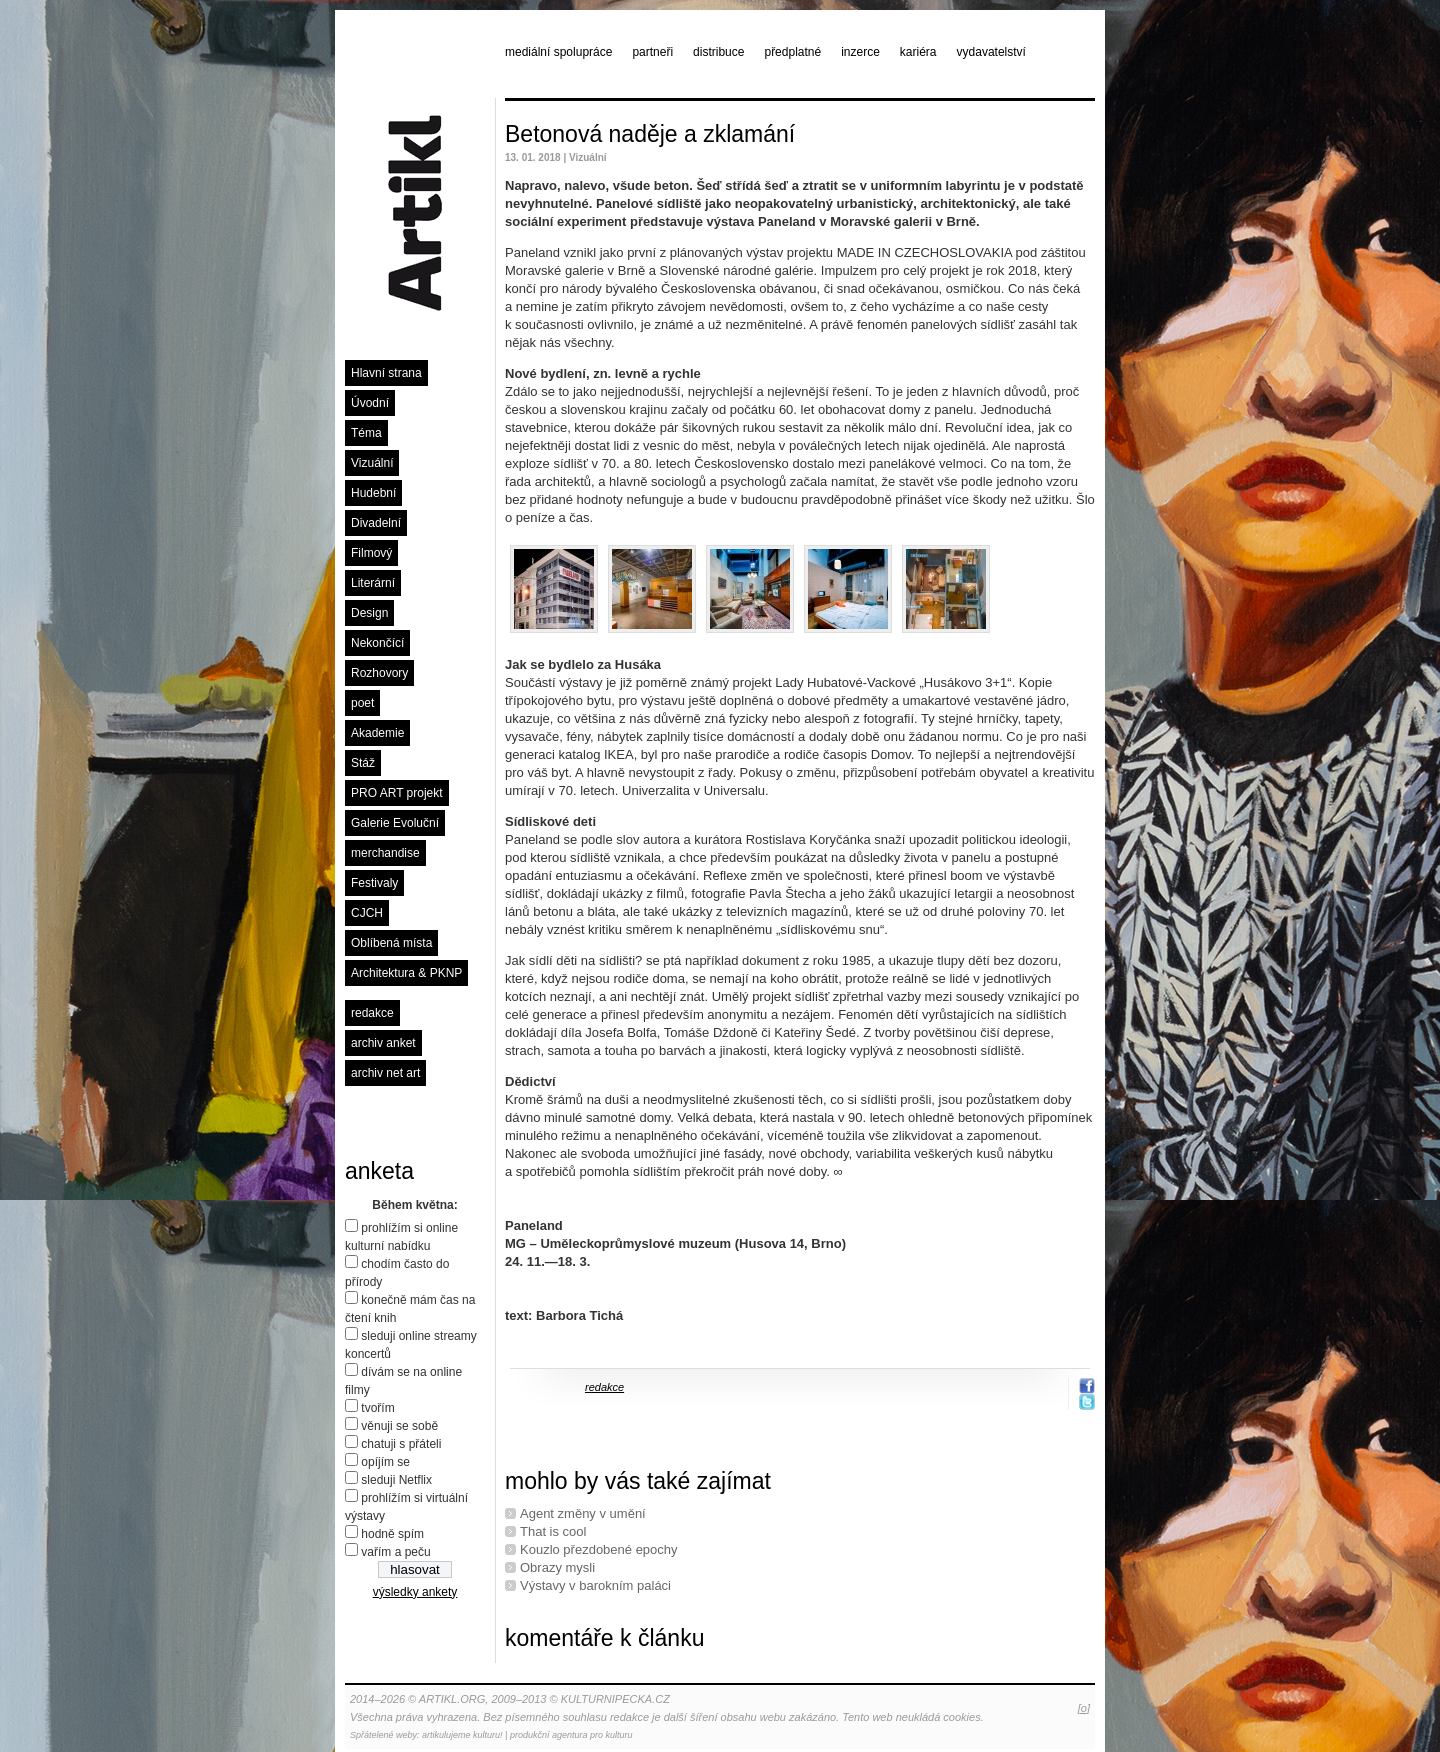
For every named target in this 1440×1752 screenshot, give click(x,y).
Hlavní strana (386, 373)
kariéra (918, 52)
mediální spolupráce (558, 52)
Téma (366, 433)
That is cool (553, 1531)
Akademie (377, 733)
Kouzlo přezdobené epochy (599, 1549)
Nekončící (377, 643)
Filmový (371, 553)
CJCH (367, 913)
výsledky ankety (415, 1592)
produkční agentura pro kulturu (571, 1735)
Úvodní (370, 403)
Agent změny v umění (583, 1513)
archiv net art (385, 1073)
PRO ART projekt (397, 793)
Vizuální (372, 463)
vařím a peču (395, 1552)
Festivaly (374, 883)
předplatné (792, 52)
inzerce (860, 52)
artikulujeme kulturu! (462, 1735)
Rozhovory (379, 673)
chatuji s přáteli (401, 1444)
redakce (372, 1013)
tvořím (377, 1408)
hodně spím (392, 1534)
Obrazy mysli (557, 1567)
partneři (652, 52)
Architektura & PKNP (406, 973)
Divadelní (376, 523)
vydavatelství (991, 52)
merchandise (385, 853)
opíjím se (385, 1462)
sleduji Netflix (396, 1480)
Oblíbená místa (391, 943)
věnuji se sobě (399, 1426)
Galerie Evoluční (395, 823)
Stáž (363, 763)
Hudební (373, 493)
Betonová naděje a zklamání (650, 134)
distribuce (718, 52)
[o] (1084, 1708)
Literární (373, 583)
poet (362, 703)
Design (369, 613)
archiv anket (383, 1043)
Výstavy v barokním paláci (595, 1585)
